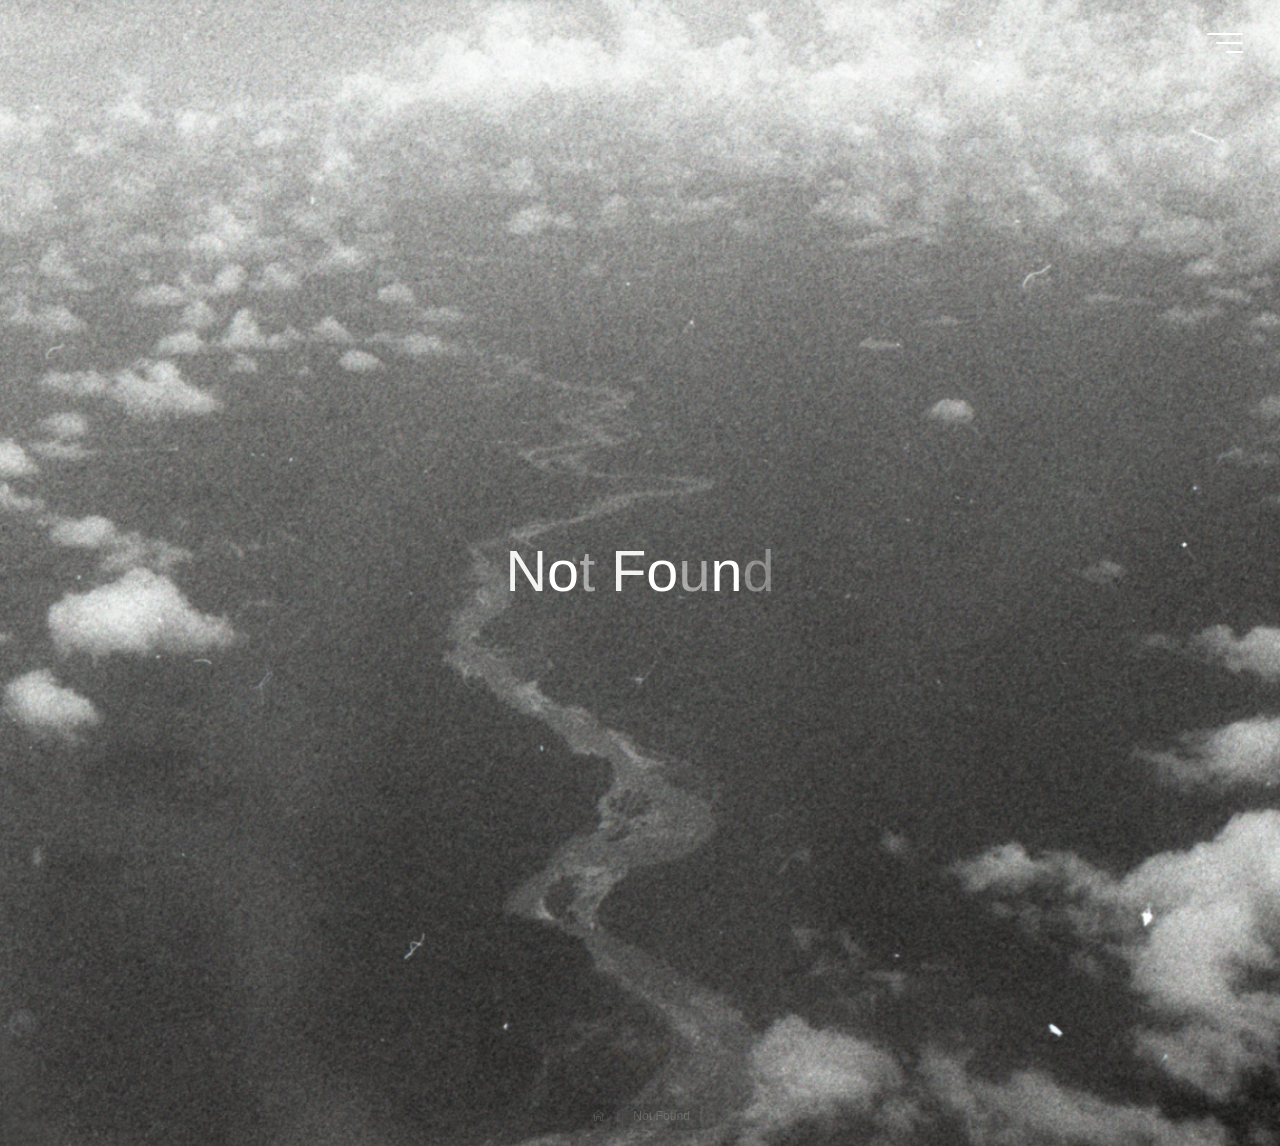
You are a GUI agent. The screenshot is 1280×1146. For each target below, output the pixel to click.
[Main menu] (1225, 43)
